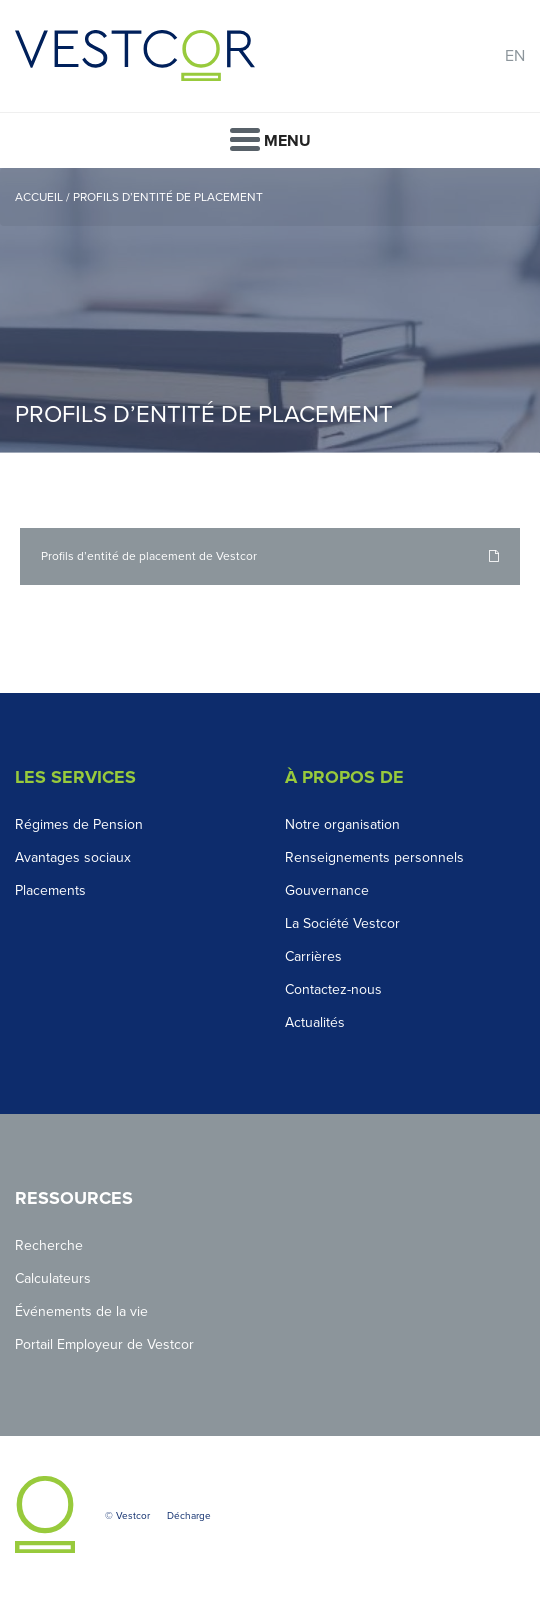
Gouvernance (327, 890)
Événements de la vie (81, 1311)
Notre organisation (342, 824)
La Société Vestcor (342, 923)
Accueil (39, 197)
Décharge (189, 1516)
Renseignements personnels (374, 857)
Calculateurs (53, 1278)
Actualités (315, 1022)
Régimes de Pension (79, 824)
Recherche (49, 1245)
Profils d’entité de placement (169, 197)
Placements (50, 890)
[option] (270, 310)
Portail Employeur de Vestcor (104, 1344)
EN (515, 56)
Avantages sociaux (73, 857)
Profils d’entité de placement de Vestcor (149, 556)
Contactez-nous (333, 989)
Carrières (313, 956)
